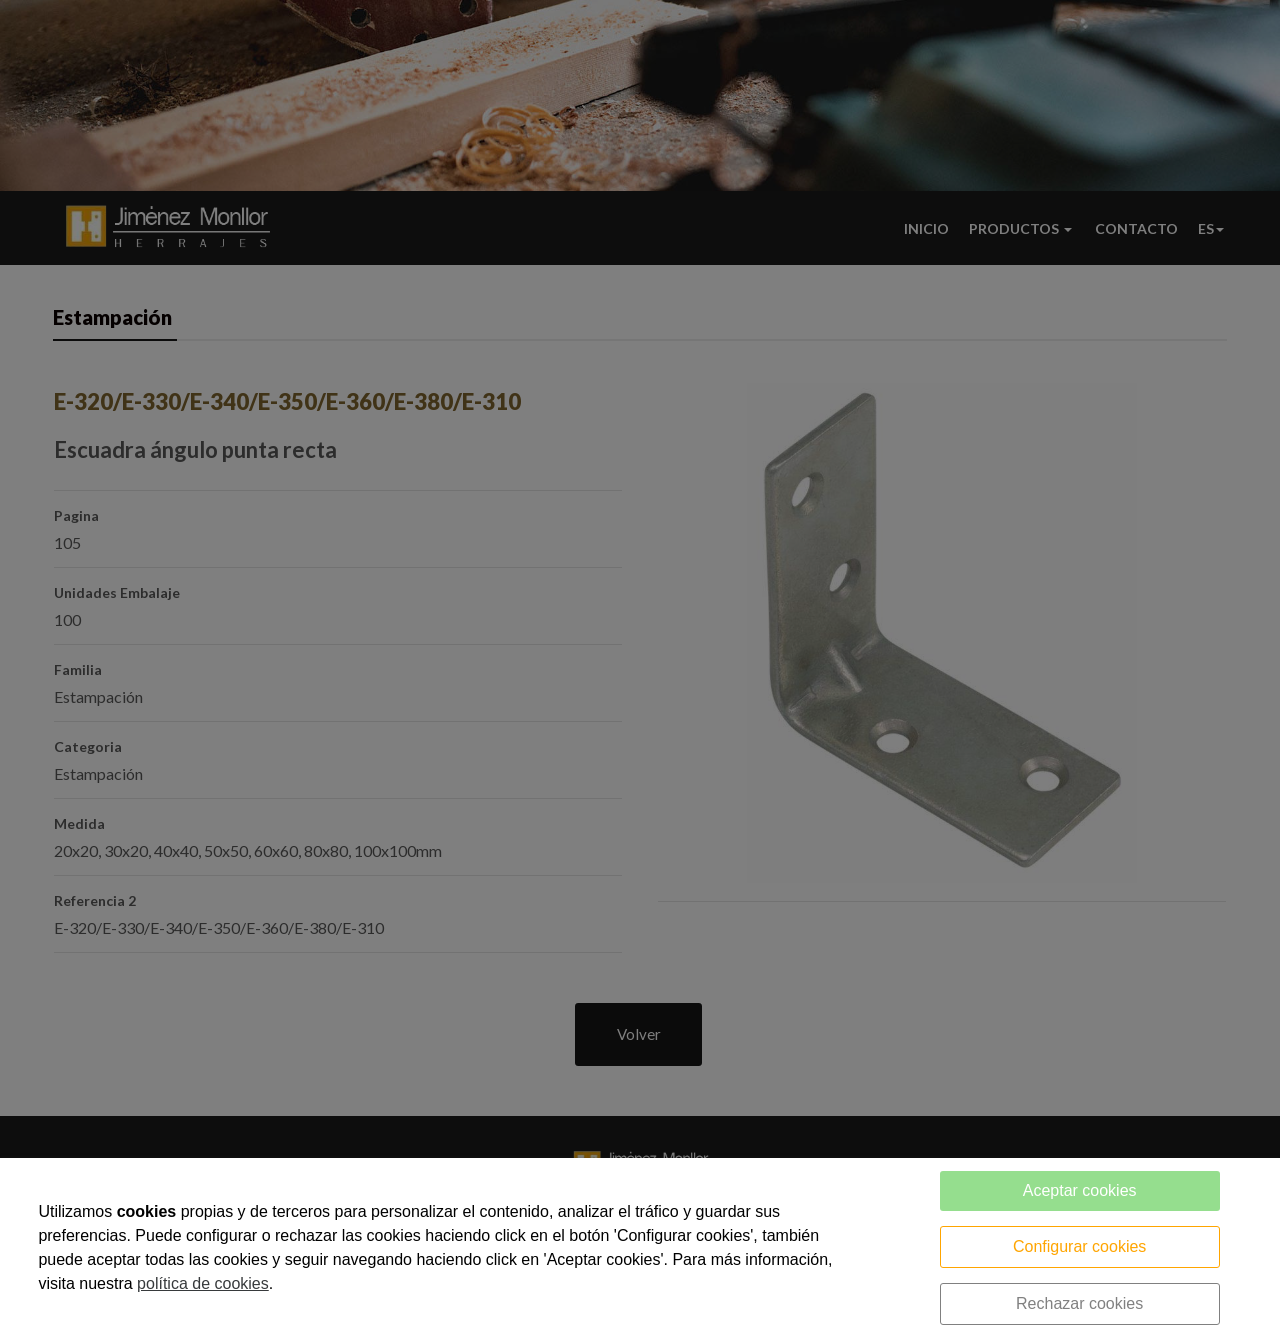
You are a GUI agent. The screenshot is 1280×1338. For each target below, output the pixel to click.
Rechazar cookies (1079, 1303)
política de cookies (203, 1283)
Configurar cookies (1079, 1246)
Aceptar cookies (1080, 1190)
